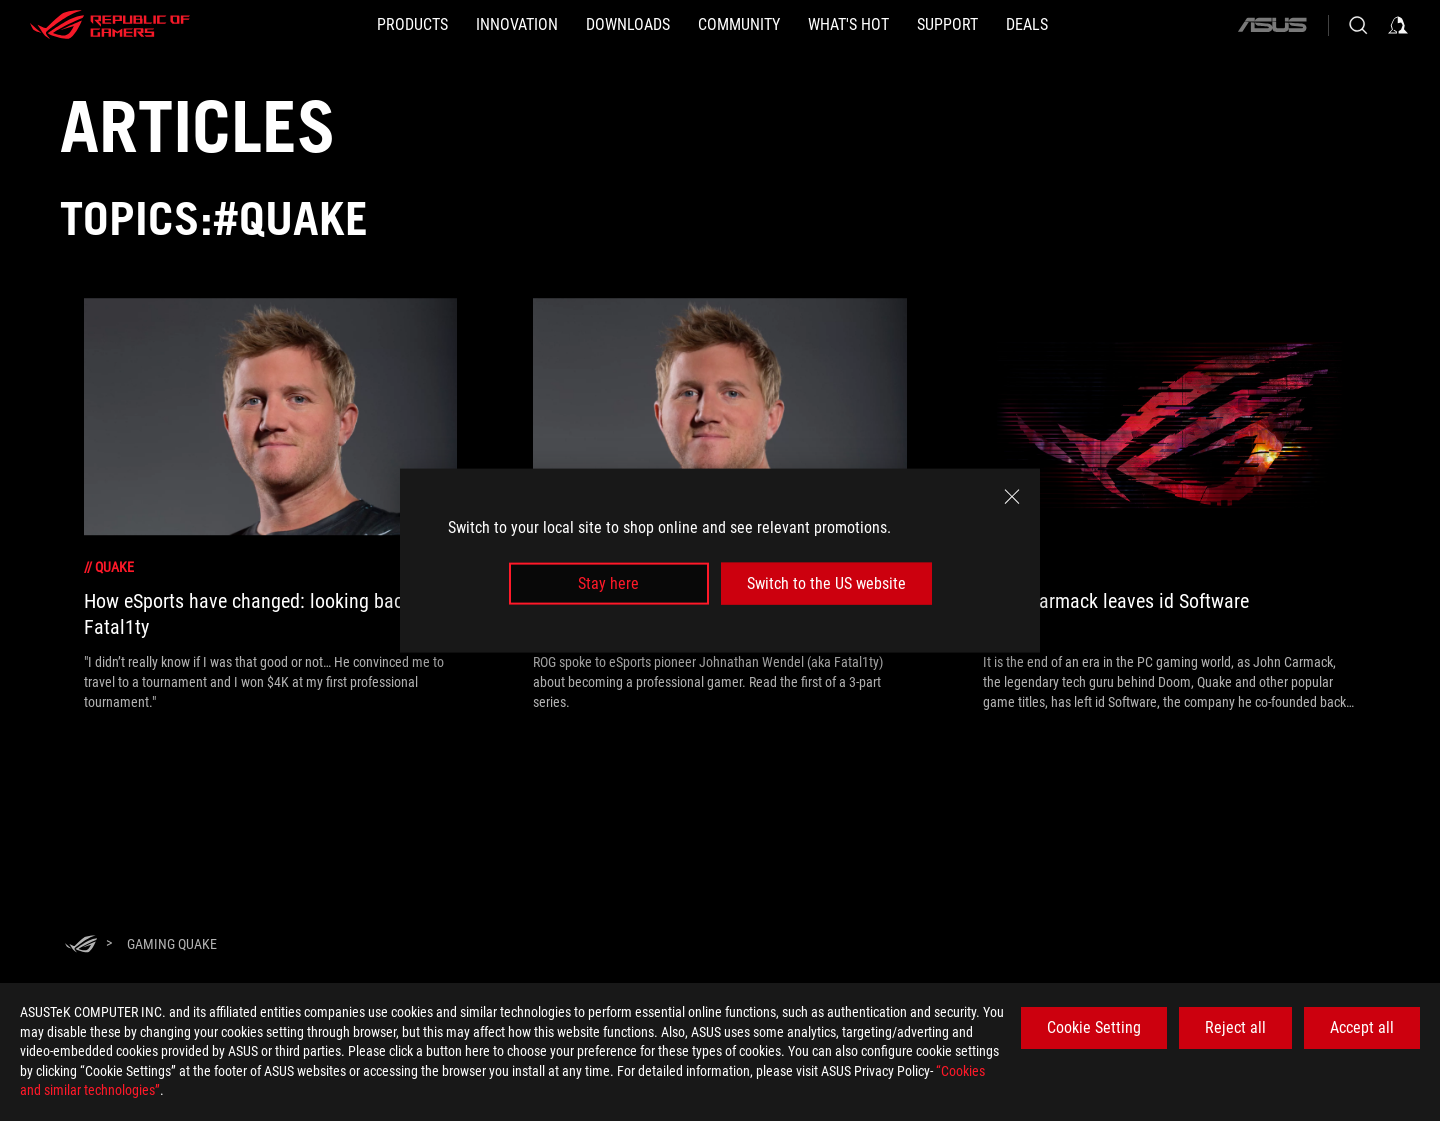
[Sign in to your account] (1398, 25)
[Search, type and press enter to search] (1358, 25)
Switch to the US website (826, 583)
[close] (1012, 496)
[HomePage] (81, 945)
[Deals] (1027, 25)
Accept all (1362, 1027)
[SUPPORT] (947, 25)
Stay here (608, 583)
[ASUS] (1272, 25)
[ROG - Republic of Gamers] (110, 25)
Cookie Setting (1094, 1027)
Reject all (1235, 1027)
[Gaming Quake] (172, 944)
